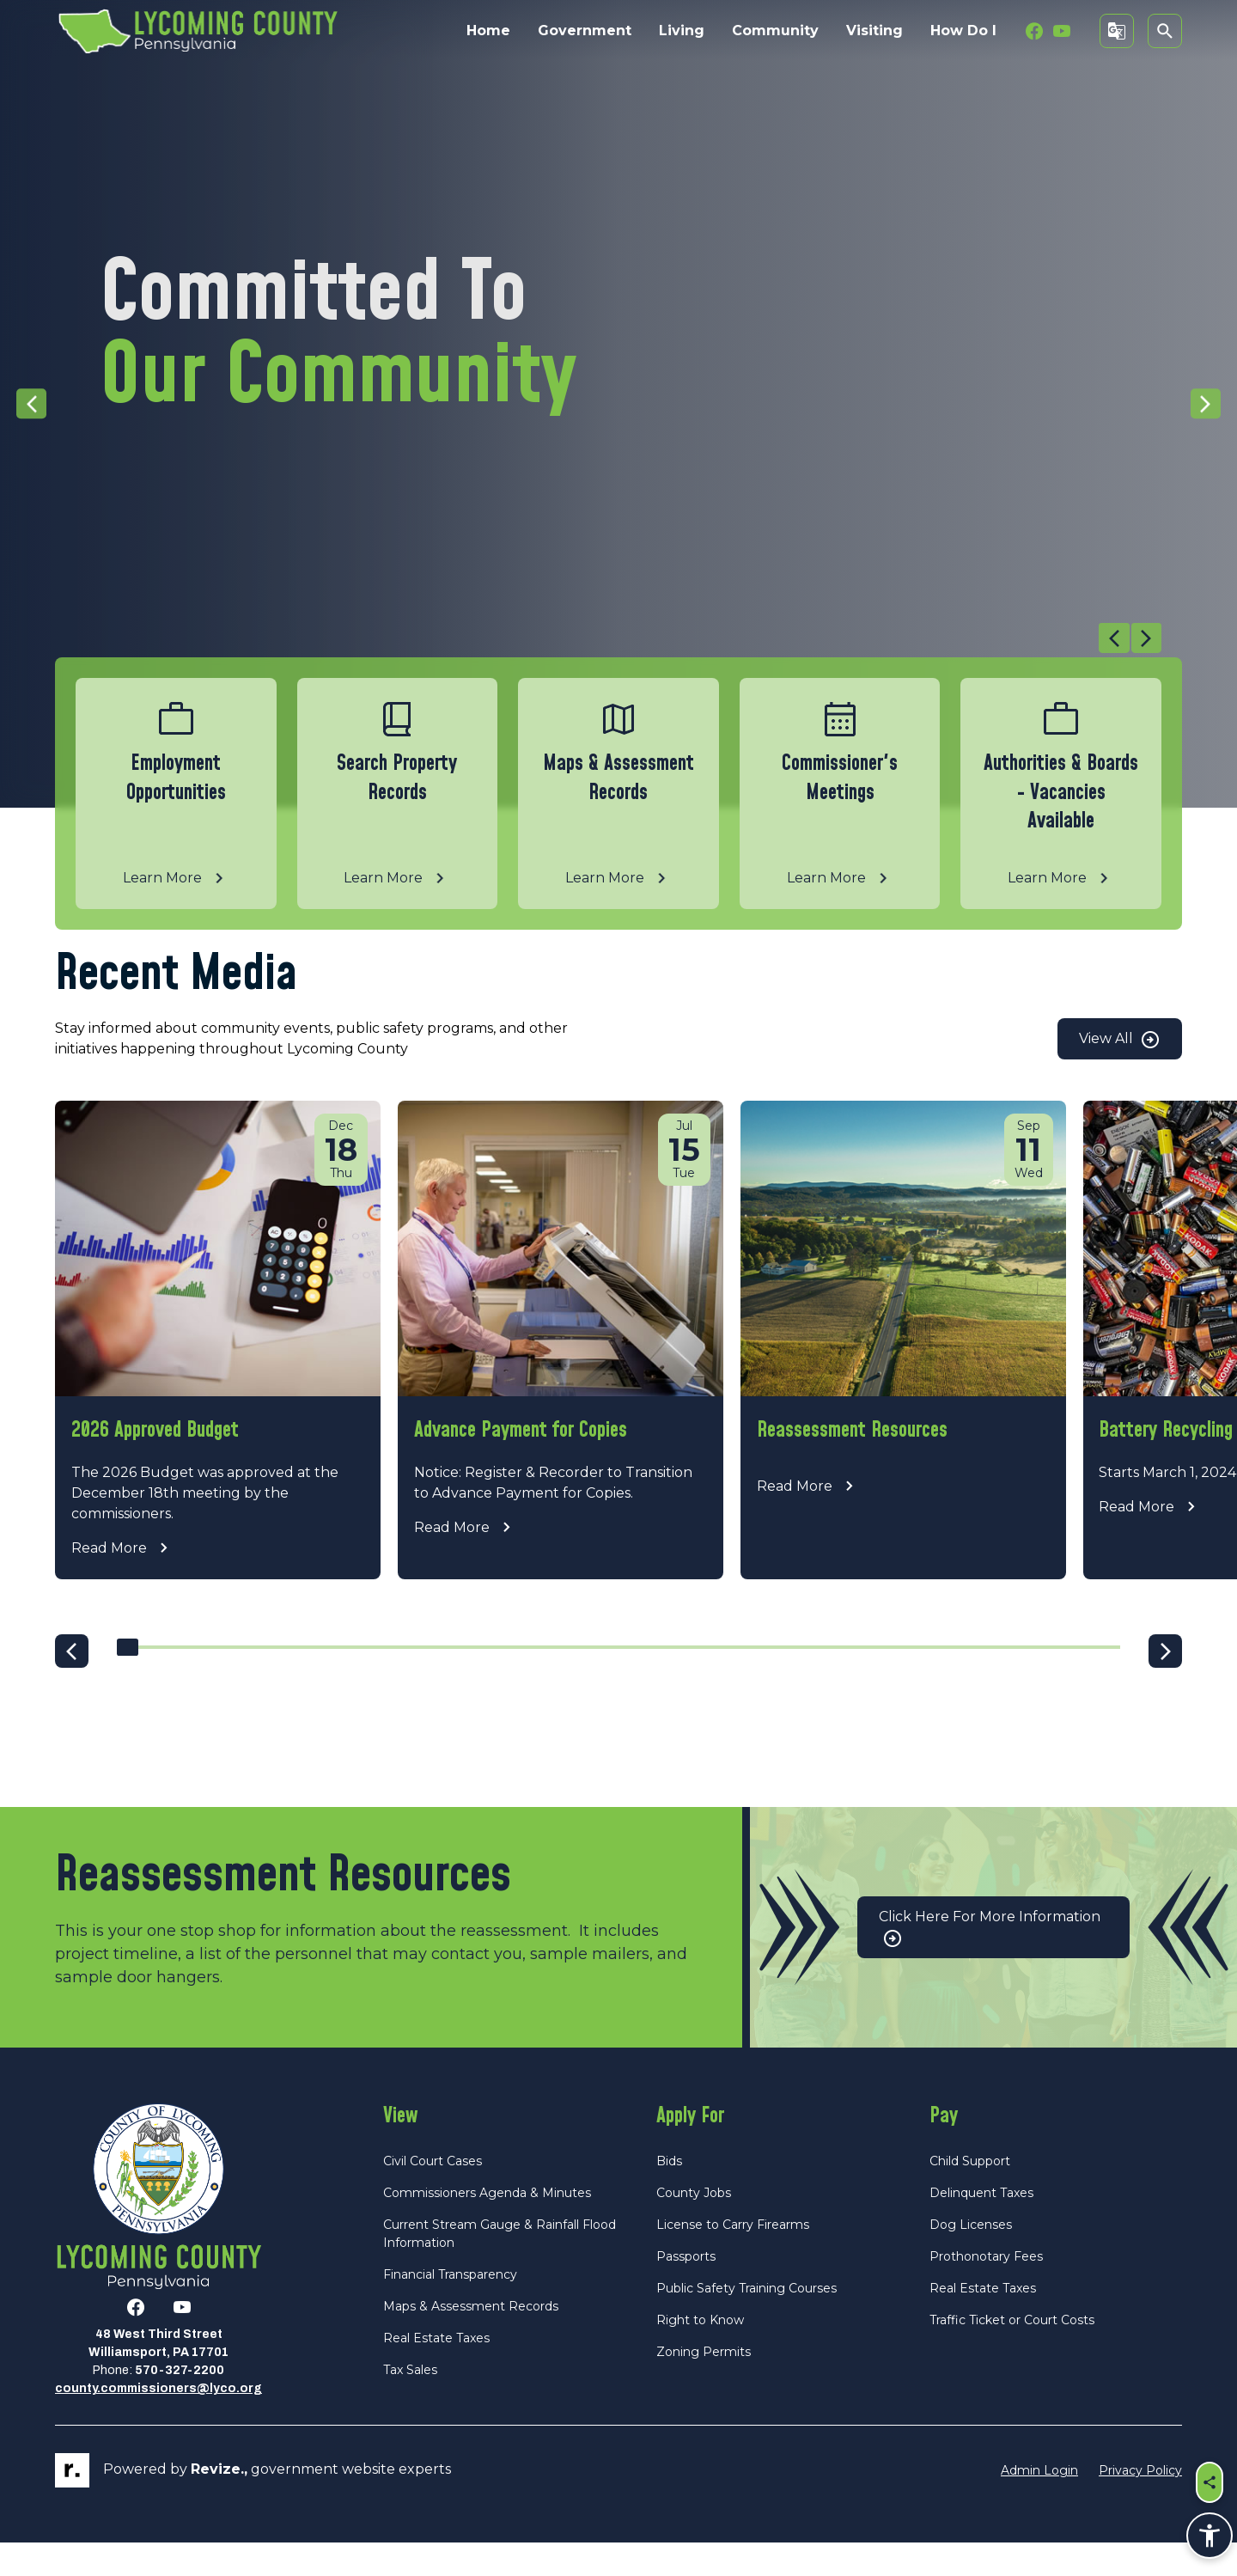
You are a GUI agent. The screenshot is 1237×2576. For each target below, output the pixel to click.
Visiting (874, 30)
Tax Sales (410, 2403)
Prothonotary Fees (986, 2290)
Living (681, 30)
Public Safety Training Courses (746, 2321)
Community (775, 30)
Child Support (969, 2194)
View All (1120, 1039)
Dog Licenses (970, 2258)
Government (584, 30)
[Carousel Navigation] (608, 640)
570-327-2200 (179, 2403)
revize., (219, 2502)
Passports (686, 2290)
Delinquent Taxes (981, 2226)
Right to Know (700, 2353)
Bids (669, 2194)
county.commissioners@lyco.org (158, 2421)
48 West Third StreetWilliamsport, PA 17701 (158, 2376)
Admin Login (1039, 2503)
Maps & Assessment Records (470, 2339)
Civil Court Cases (432, 2194)
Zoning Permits (703, 2385)
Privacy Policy (1140, 2503)
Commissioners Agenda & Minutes (487, 2226)
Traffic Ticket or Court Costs (1011, 2353)
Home (488, 30)
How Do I (963, 30)
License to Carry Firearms (732, 2258)
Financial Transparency (450, 2308)
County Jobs (693, 2226)
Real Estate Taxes (436, 2371)
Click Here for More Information (989, 1961)
